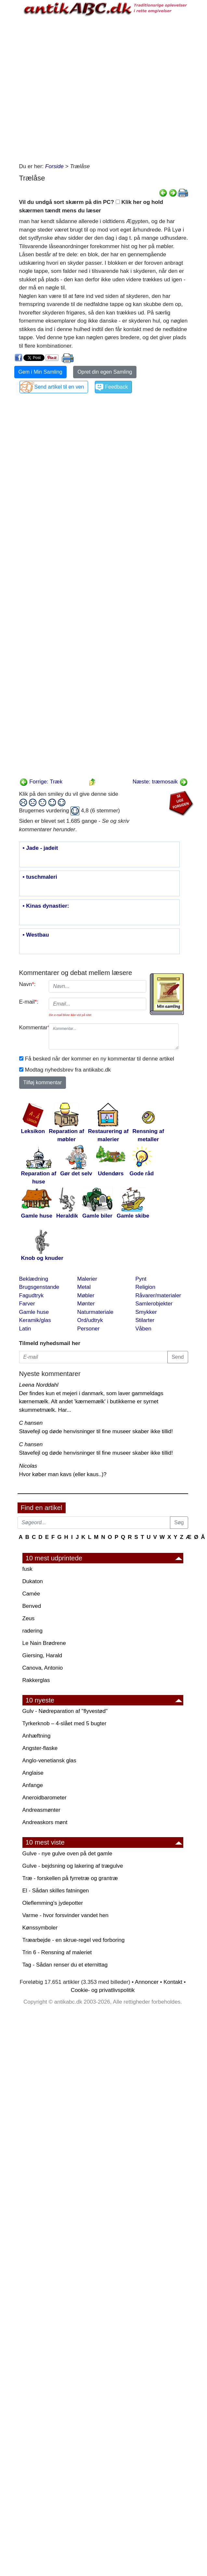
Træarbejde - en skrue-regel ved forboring (73, 1940)
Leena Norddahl (38, 1385)
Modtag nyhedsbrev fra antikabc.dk (68, 1070)
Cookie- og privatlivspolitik (103, 1990)
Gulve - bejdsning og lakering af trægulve (72, 1866)
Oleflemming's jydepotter (52, 1903)
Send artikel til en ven (59, 387)
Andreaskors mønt (45, 1822)
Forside (54, 166)
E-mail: (29, 1002)
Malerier (87, 1279)
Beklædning (33, 1279)
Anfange (32, 1785)
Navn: (27, 984)
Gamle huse (34, 1312)
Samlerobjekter (154, 1304)
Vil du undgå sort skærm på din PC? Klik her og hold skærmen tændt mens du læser (91, 206)
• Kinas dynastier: (46, 906)
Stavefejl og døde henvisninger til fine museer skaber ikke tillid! (96, 1431)
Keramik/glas (35, 1320)
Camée (31, 1594)
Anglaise (33, 1773)
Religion (145, 1287)
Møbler (86, 1295)
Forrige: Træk (41, 782)
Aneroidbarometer (44, 1798)
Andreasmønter (41, 1810)
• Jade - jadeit (40, 848)
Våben (143, 1329)
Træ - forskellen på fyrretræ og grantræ (70, 1878)
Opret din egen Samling (104, 372)
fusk (27, 1569)
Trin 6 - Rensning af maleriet (57, 1952)
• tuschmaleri (40, 877)
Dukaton (32, 1581)
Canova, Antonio (42, 1668)
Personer (88, 1329)
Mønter (86, 1304)
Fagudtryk (31, 1295)
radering (32, 1631)
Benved (31, 1606)
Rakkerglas (36, 1680)
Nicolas (28, 1466)
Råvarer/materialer (158, 1295)
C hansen (31, 1423)
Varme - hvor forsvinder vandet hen (65, 1915)
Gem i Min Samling (40, 372)
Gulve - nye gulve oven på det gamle (67, 1853)
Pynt (141, 1279)
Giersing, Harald (42, 1655)
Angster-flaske (40, 1748)
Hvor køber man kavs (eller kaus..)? (63, 1474)
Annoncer (147, 1982)
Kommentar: (31, 1027)
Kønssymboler (40, 1928)
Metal (84, 1287)
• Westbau (36, 935)
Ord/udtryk (90, 1320)
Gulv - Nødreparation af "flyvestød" (65, 1711)
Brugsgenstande (39, 1287)
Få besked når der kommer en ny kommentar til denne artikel (99, 1059)
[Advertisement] (83, 88)
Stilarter (145, 1320)
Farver (27, 1304)
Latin (25, 1329)
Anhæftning (36, 1736)
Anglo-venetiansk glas (49, 1760)
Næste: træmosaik (160, 782)
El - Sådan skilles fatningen (55, 1891)
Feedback (116, 387)
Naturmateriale (95, 1312)
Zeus (28, 1618)
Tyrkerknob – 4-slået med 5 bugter (64, 1723)
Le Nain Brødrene (44, 1643)
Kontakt (172, 1982)
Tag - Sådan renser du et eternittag (65, 1965)
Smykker (146, 1312)
